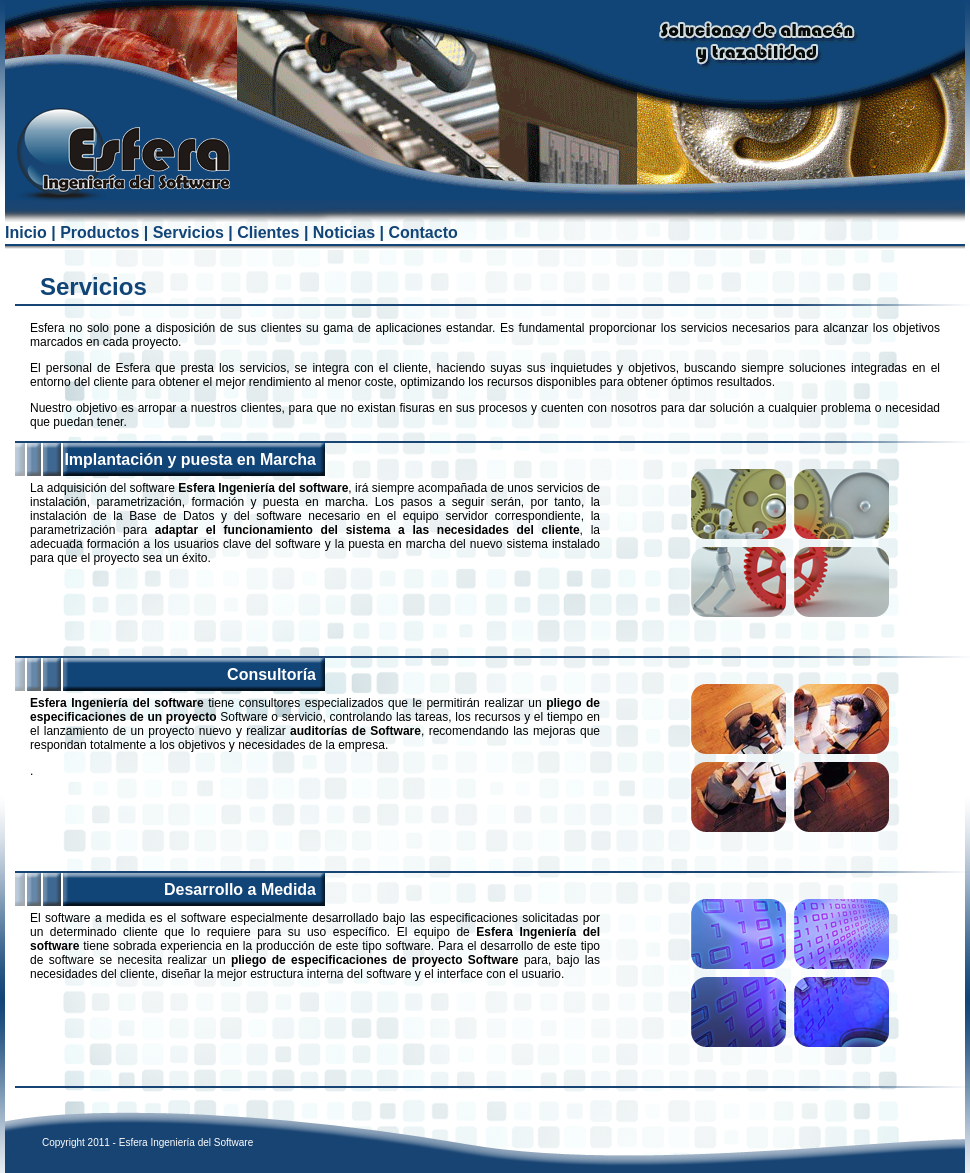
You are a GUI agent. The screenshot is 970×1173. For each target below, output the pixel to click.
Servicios (188, 232)
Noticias (344, 232)
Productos (99, 232)
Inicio (26, 232)
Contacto (422, 232)
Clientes (268, 232)
